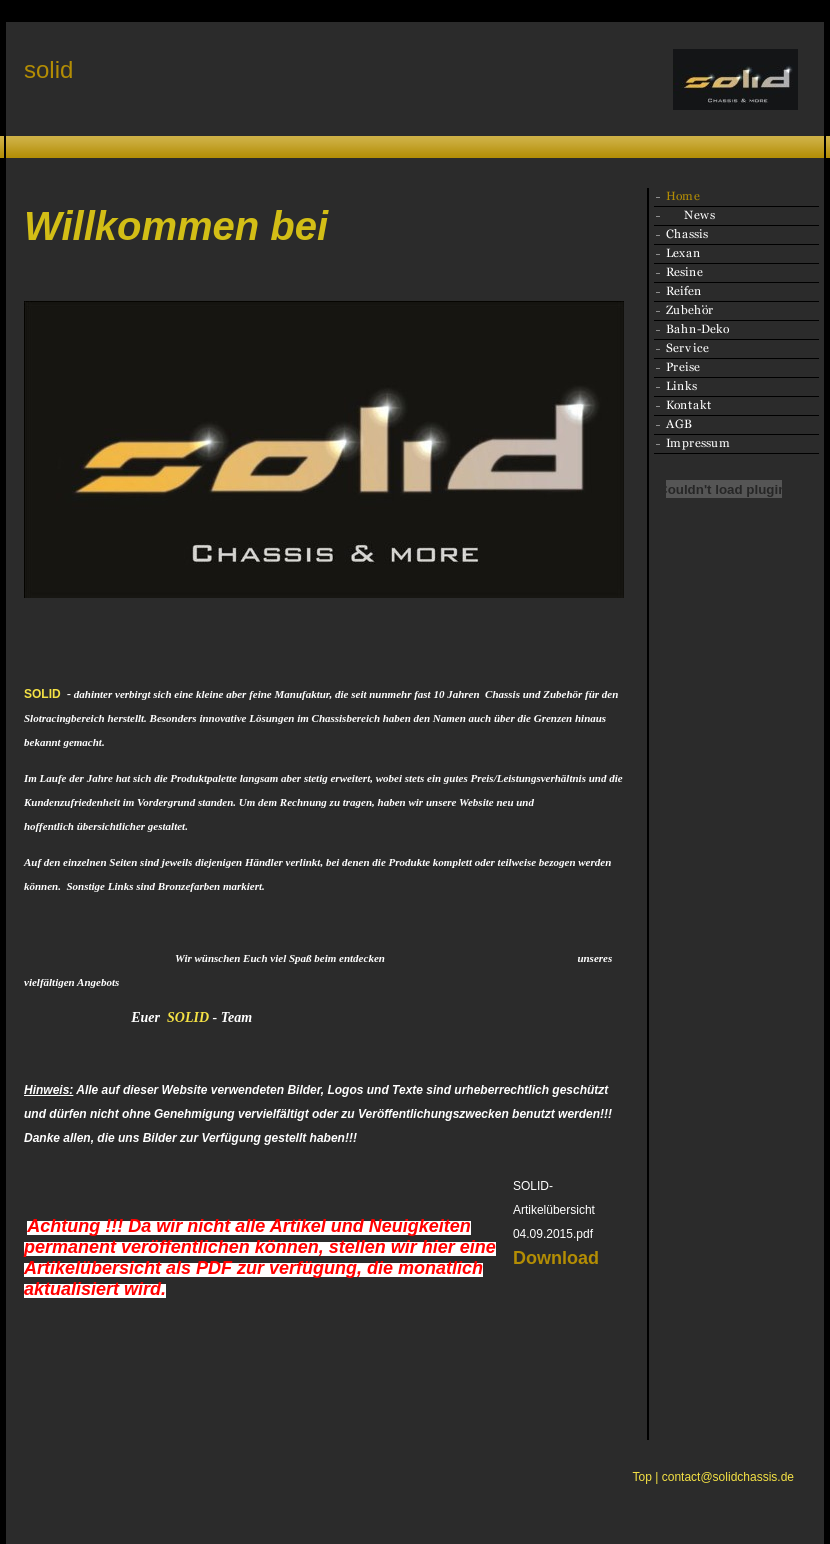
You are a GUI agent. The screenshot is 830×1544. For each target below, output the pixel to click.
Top (642, 1477)
